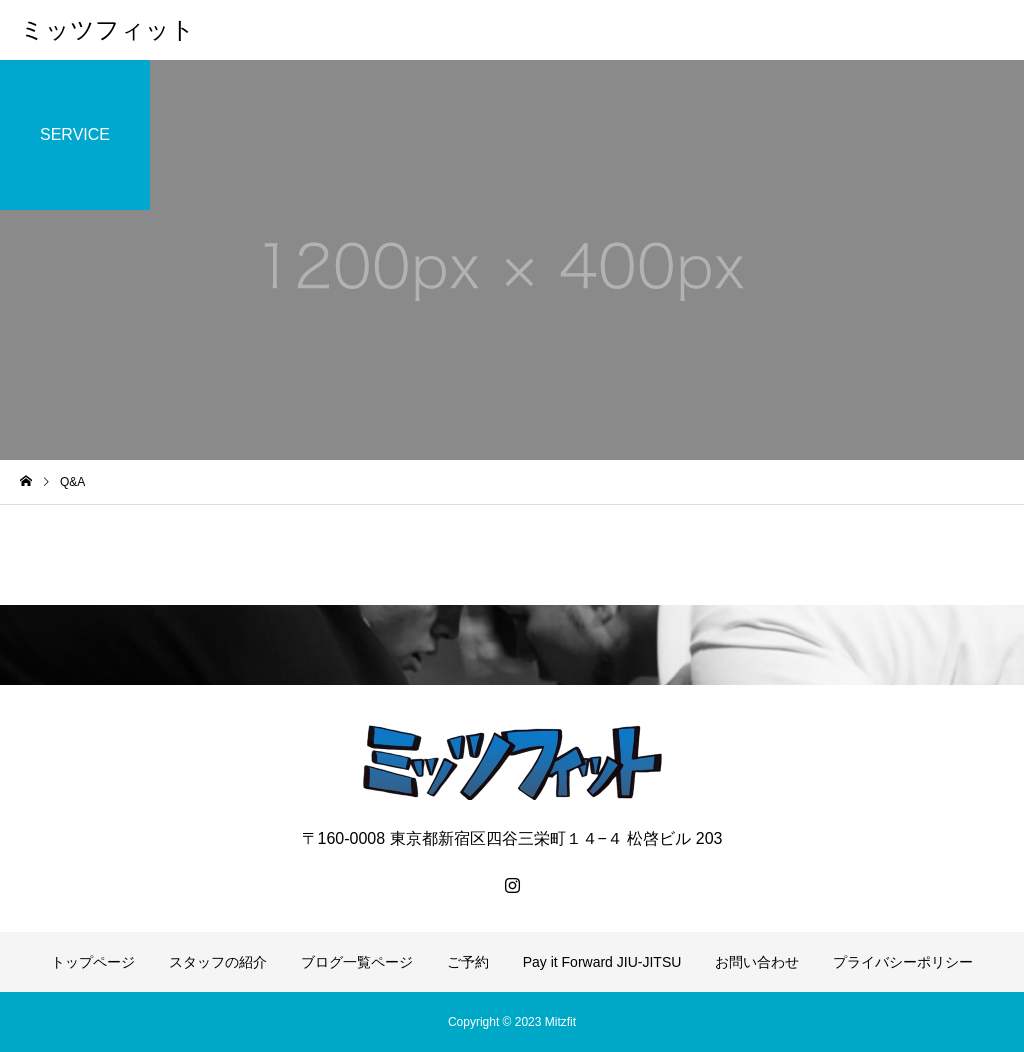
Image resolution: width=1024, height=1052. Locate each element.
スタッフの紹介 (218, 962)
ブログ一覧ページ (357, 962)
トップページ (93, 962)
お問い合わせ (757, 962)
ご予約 (468, 962)
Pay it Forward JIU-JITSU (602, 962)
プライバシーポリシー (903, 962)
